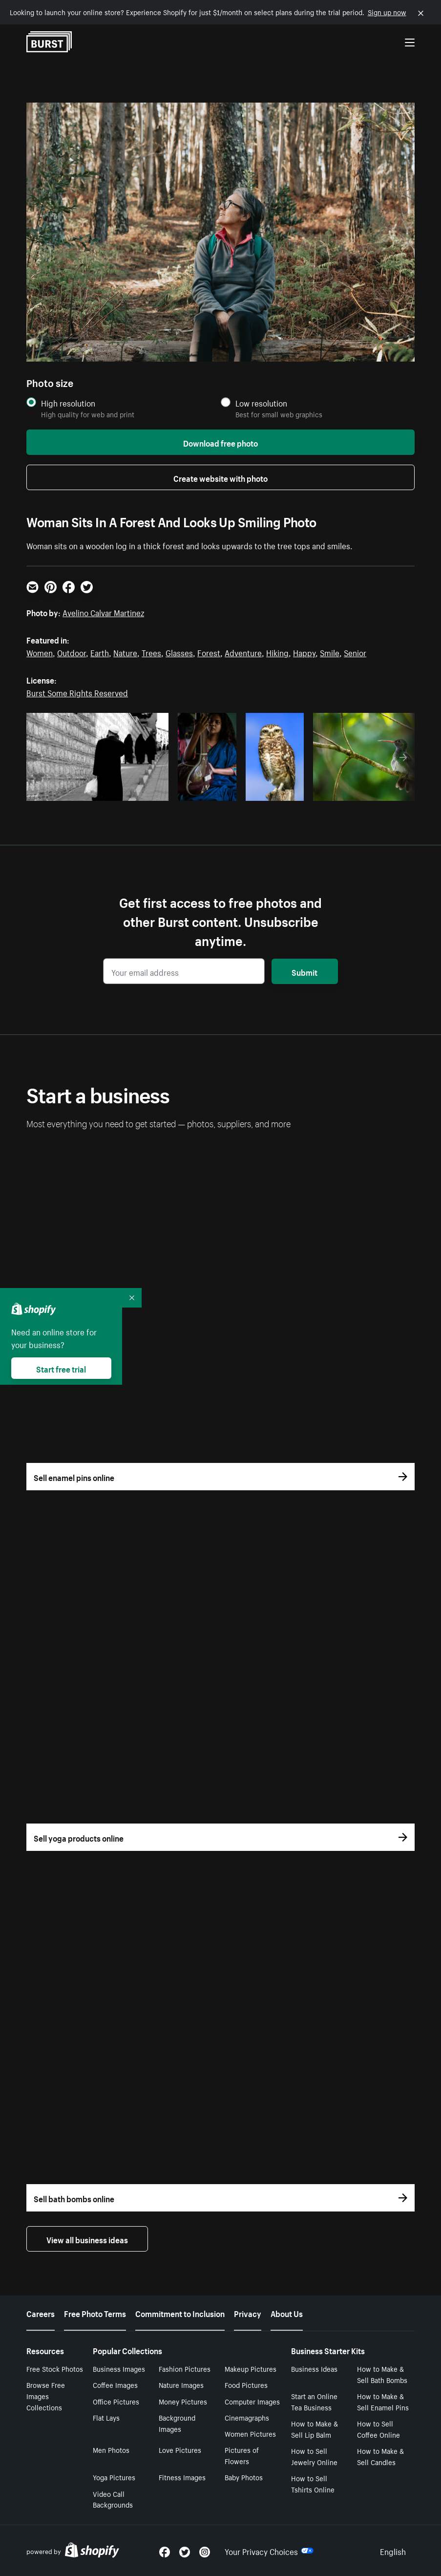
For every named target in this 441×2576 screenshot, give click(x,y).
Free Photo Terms (95, 2312)
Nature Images (181, 2384)
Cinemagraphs (247, 2417)
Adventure (243, 651)
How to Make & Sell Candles (380, 2456)
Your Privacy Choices (269, 2550)
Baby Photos (244, 2476)
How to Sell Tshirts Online (313, 2483)
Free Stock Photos (54, 2368)
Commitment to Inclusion (180, 2312)
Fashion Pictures (184, 2368)
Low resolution (261, 402)
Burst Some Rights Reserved (77, 692)
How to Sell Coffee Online (378, 2429)
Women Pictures (250, 2433)
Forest (208, 651)
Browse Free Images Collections (45, 2395)
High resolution (68, 402)
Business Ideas (314, 2368)
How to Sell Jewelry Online (314, 2456)
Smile (329, 651)
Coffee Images (115, 2384)
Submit (304, 971)
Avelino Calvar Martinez (103, 611)
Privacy (247, 2312)
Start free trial (61, 1368)
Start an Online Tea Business (314, 2401)
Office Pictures (116, 2401)
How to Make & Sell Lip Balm (314, 2429)
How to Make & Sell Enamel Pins (383, 2401)
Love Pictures (180, 2449)
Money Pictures (183, 2401)
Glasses (179, 651)
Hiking (277, 651)
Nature (125, 651)
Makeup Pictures (250, 2368)
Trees (151, 651)
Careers (40, 2312)
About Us (287, 2312)
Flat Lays (106, 2417)
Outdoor (71, 651)
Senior (355, 651)
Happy (304, 651)
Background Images (177, 2423)
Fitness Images (182, 2476)
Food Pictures (246, 2384)
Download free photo (220, 442)
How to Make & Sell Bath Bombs (382, 2374)
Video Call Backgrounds (113, 2499)
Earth (99, 651)
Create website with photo (220, 477)
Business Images (119, 2368)
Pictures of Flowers (242, 2455)
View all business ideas (87, 2239)
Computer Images (252, 2401)
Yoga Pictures (114, 2476)
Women (39, 651)
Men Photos (111, 2449)
